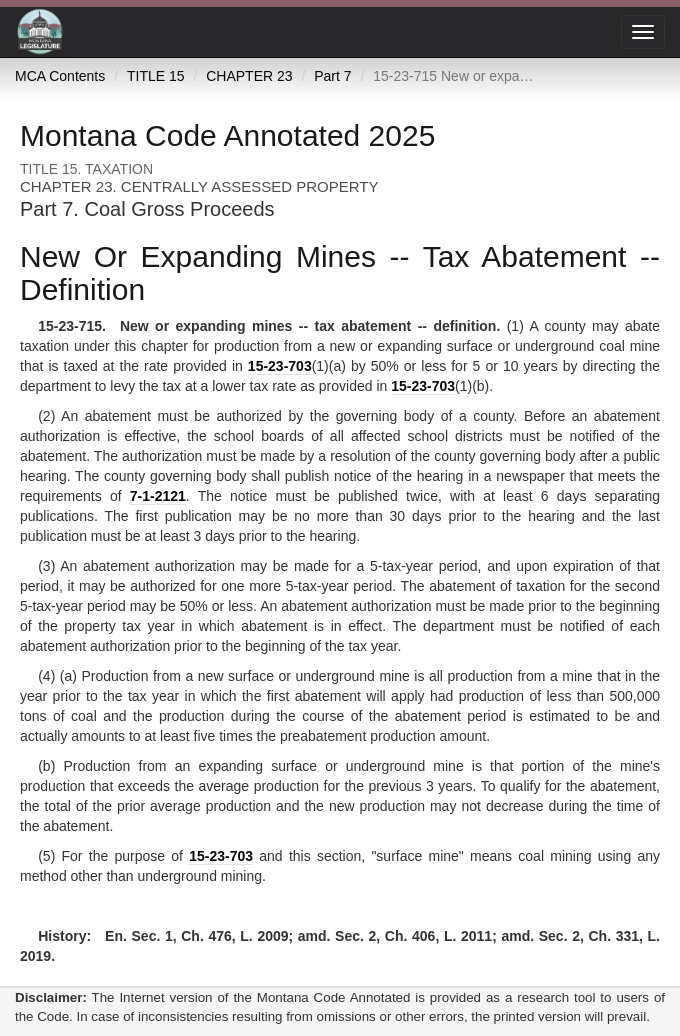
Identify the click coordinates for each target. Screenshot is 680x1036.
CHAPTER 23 (249, 76)
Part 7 (332, 76)
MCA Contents (60, 76)
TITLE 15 (156, 76)
